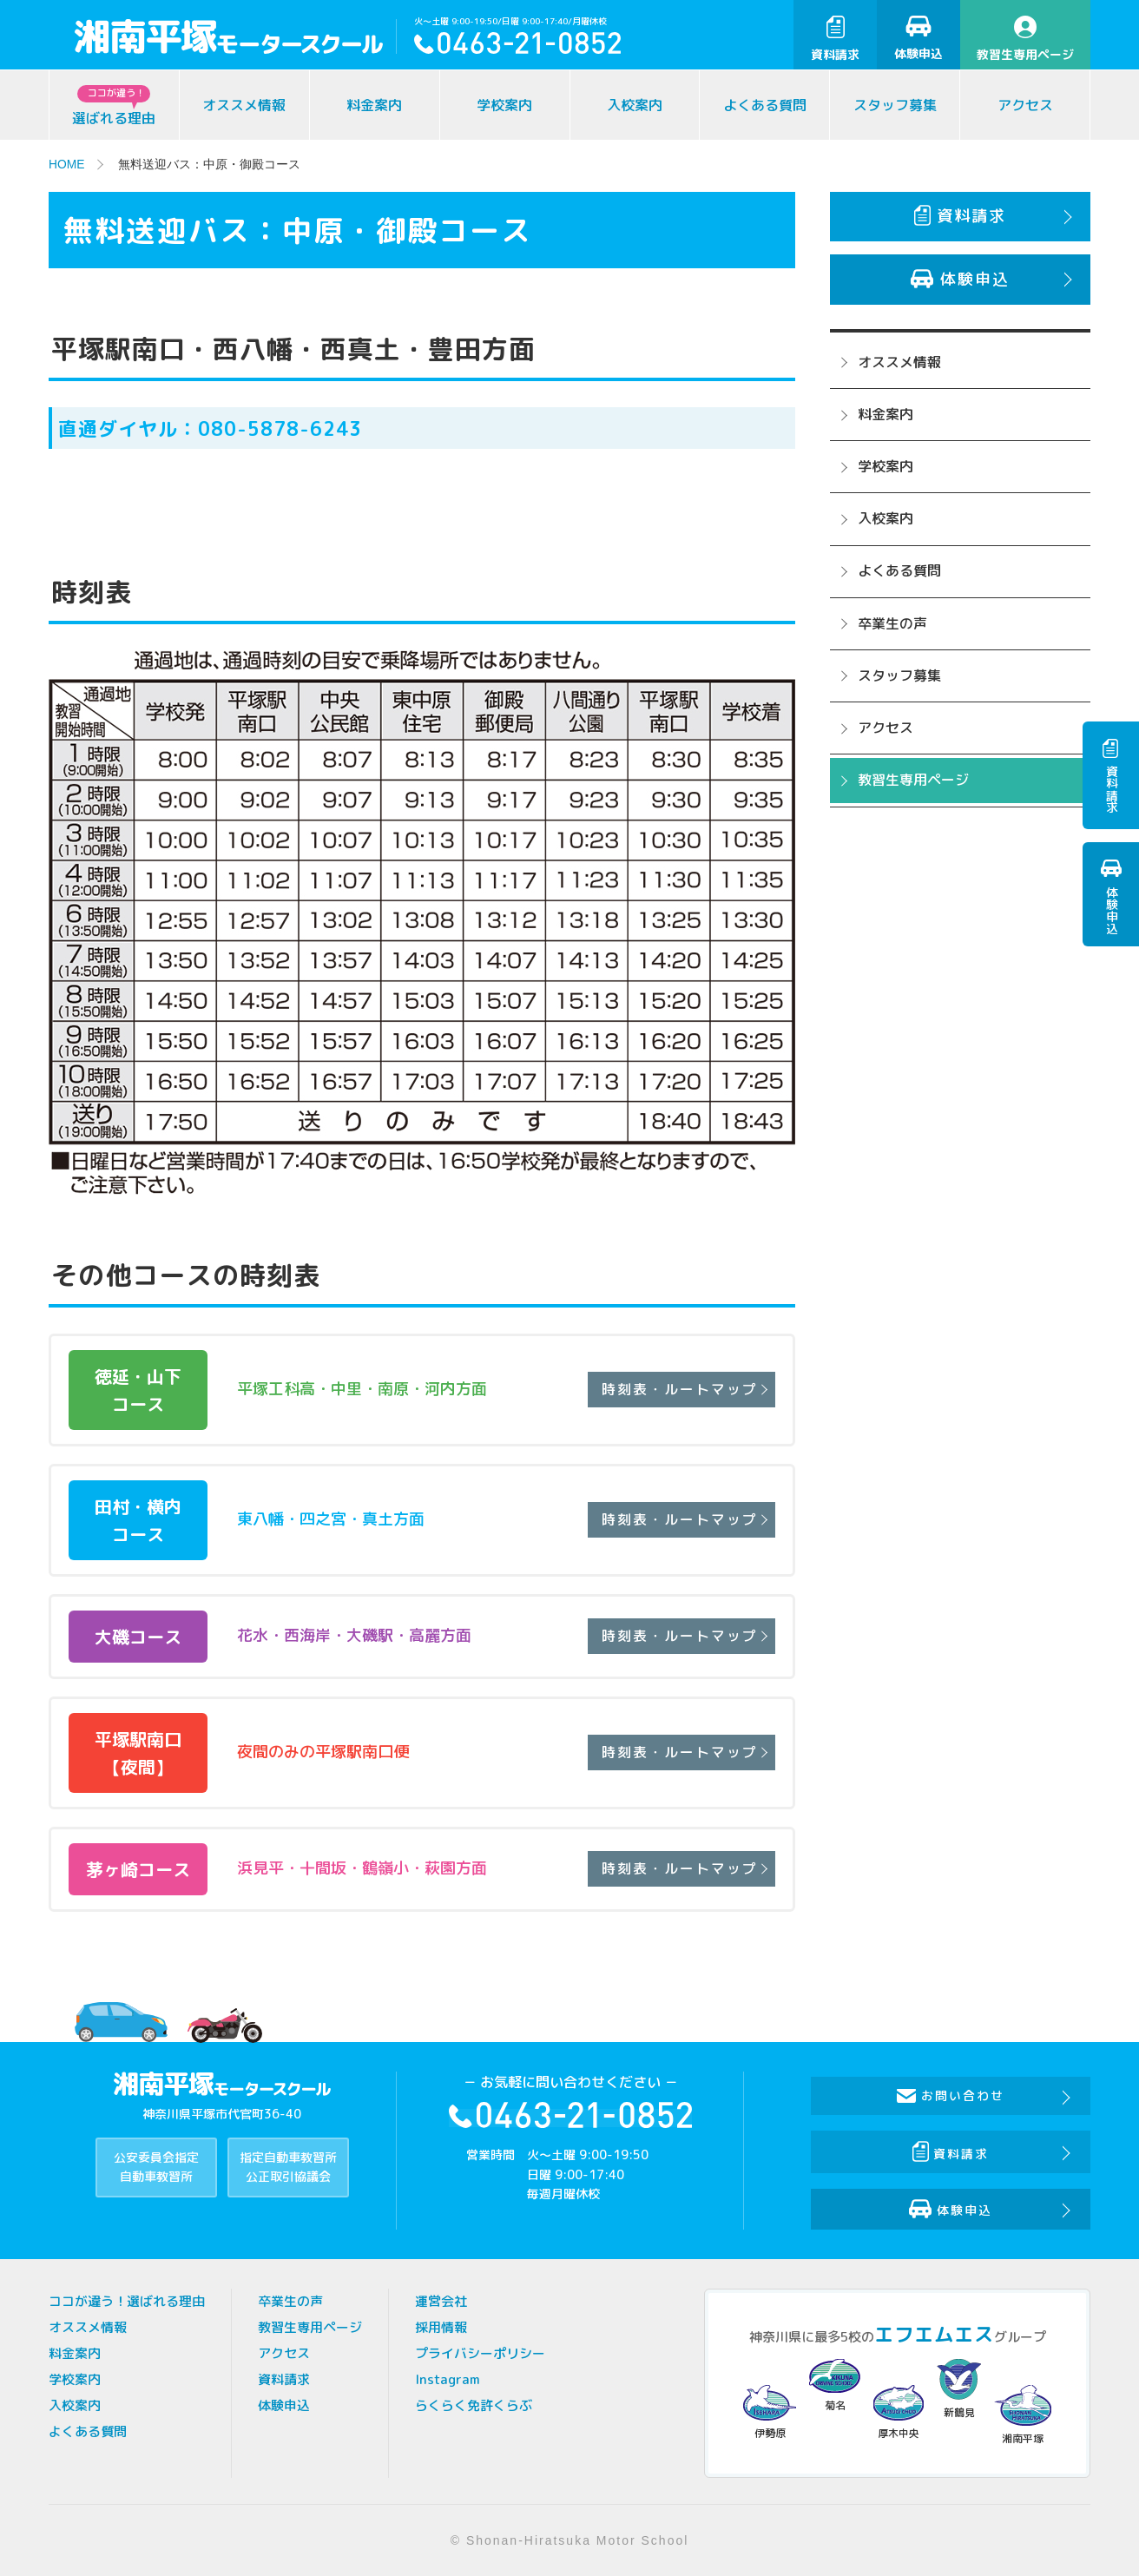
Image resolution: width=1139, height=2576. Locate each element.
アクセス (1025, 105)
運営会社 (441, 2301)
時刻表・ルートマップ (678, 1389)
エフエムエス (934, 2334)
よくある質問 (765, 105)
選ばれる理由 (113, 106)
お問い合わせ (951, 2095)
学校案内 (504, 105)
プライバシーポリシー (480, 2353)
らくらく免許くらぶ (473, 2405)
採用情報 (441, 2327)
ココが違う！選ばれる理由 (127, 2301)
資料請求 (835, 39)
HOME (67, 164)
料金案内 (374, 105)
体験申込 (918, 39)
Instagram (447, 2379)
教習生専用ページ (1025, 39)
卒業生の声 (892, 623)
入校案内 (634, 105)
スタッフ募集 (895, 105)
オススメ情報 (244, 105)
